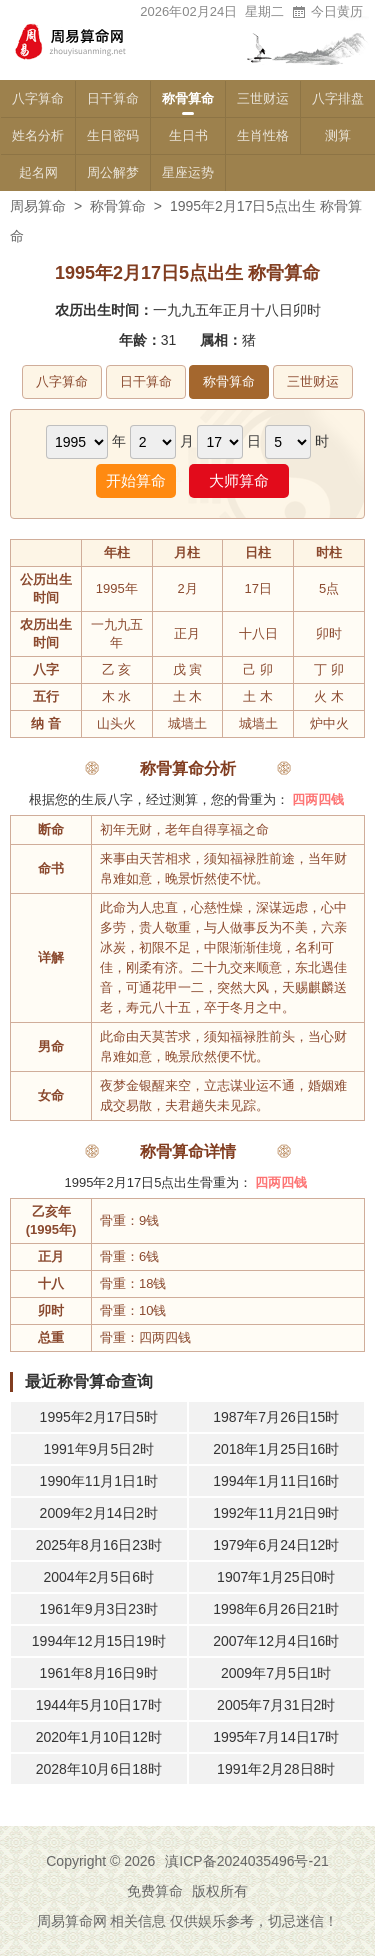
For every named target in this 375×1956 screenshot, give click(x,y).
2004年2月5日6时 (98, 1577)
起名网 (38, 172)
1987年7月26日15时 (276, 1417)
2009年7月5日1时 (276, 1673)
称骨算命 (188, 98)
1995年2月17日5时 (99, 1417)
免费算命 (155, 1891)
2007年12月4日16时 (276, 1641)
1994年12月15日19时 (99, 1641)
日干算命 (113, 98)
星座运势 (188, 172)
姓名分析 (38, 135)
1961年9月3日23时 (99, 1609)
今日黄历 (327, 11)
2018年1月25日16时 (276, 1449)
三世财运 (263, 98)
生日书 (188, 135)
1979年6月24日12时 (276, 1545)
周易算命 (38, 206)
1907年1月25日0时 (276, 1577)
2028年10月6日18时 (99, 1769)
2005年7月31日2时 (276, 1705)
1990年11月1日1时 (99, 1481)
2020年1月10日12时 (99, 1737)
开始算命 (136, 480)
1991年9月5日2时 (98, 1449)
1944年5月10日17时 (99, 1705)
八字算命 (38, 98)
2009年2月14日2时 (99, 1513)
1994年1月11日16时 (276, 1481)
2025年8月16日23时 (99, 1545)
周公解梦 (113, 172)
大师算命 (239, 480)
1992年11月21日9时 (276, 1513)
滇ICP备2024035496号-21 (246, 1861)
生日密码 (113, 135)
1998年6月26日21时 (276, 1609)
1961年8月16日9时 (99, 1673)
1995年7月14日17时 (276, 1737)
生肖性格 (263, 135)
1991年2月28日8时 (276, 1769)
